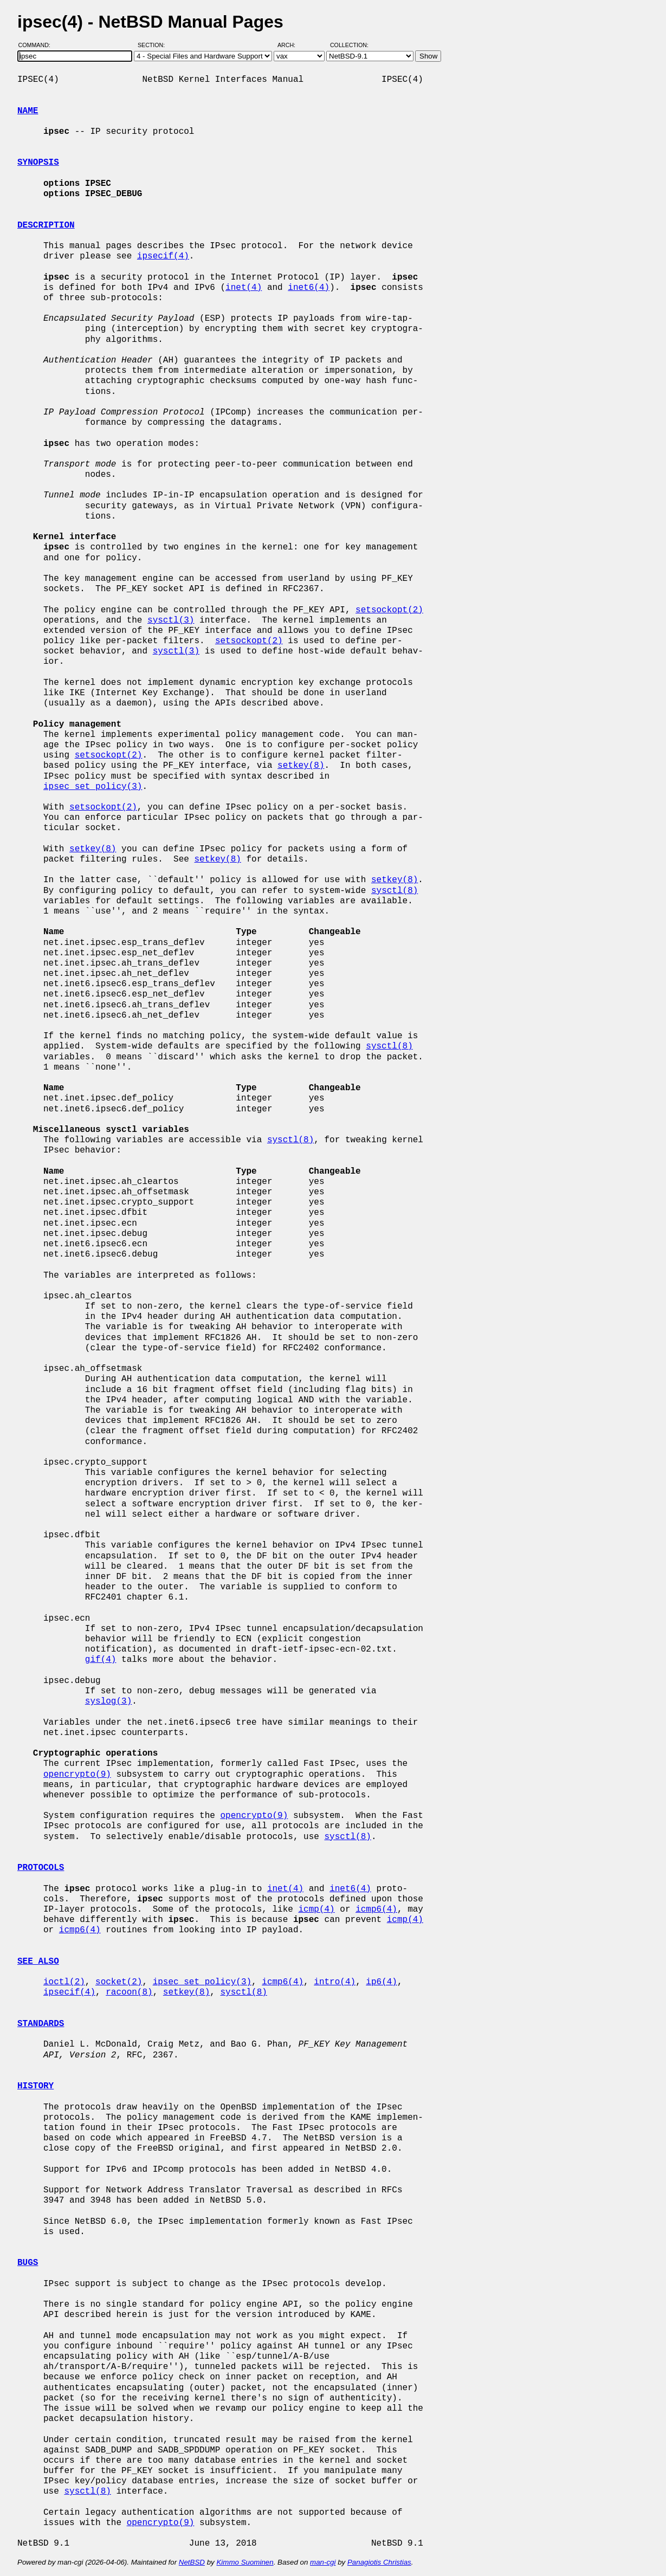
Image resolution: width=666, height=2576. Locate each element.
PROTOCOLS (40, 1868)
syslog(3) (108, 1701)
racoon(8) (129, 1992)
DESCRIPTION (46, 225)
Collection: (349, 45)
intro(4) (334, 1982)
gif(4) (101, 1660)
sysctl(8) (394, 891)
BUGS (27, 2263)
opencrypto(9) (77, 1775)
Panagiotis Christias (379, 2562)
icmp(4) (316, 1909)
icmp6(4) (376, 1909)
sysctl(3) (170, 620)
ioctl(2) (64, 1982)
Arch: (291, 45)
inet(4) (243, 288)
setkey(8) (300, 766)
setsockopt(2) (389, 610)
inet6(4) (308, 288)
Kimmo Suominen (244, 2562)
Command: (37, 45)
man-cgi (322, 2562)
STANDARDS (40, 2024)
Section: (154, 45)
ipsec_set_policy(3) (92, 787)
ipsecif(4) (163, 256)
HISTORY (35, 2086)
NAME (27, 111)
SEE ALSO (38, 1961)
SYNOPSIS (38, 163)
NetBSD (192, 2562)
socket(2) (118, 1982)
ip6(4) (381, 1982)
